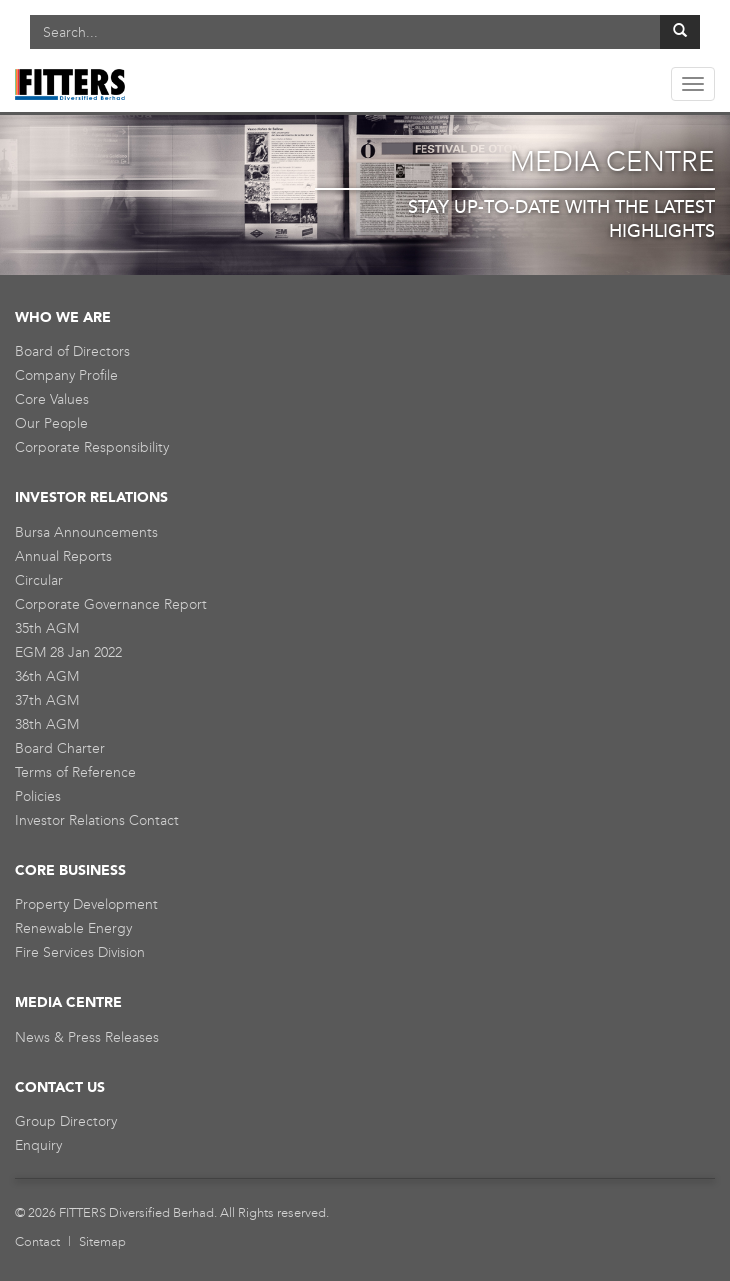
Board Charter (60, 748)
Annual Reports (63, 556)
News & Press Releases (87, 1037)
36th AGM (47, 676)
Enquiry (38, 1145)
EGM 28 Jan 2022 (68, 652)
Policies (38, 796)
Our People (51, 423)
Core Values (52, 399)
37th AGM (47, 700)
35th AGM (47, 628)
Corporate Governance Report (111, 604)
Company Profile (66, 375)
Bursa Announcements (86, 532)
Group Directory (66, 1121)
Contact (37, 1241)
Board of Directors (72, 351)
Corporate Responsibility (92, 447)
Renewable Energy (73, 928)
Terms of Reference (75, 772)
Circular (39, 580)
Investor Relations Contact (97, 820)
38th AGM (47, 724)
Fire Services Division (80, 952)
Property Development (86, 904)
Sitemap (102, 1241)
